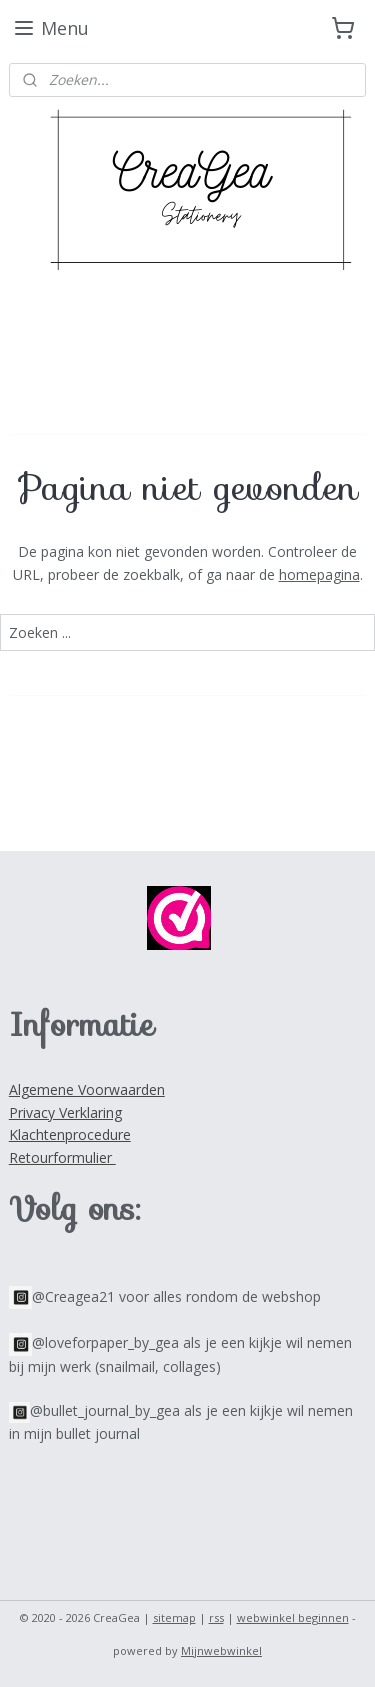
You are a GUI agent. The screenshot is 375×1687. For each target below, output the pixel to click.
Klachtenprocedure (70, 1134)
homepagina (319, 574)
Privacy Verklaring (65, 1112)
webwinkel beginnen (293, 1617)
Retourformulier (62, 1157)
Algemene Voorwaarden (87, 1089)
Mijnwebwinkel (221, 1650)
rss (216, 1617)
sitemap (174, 1617)
